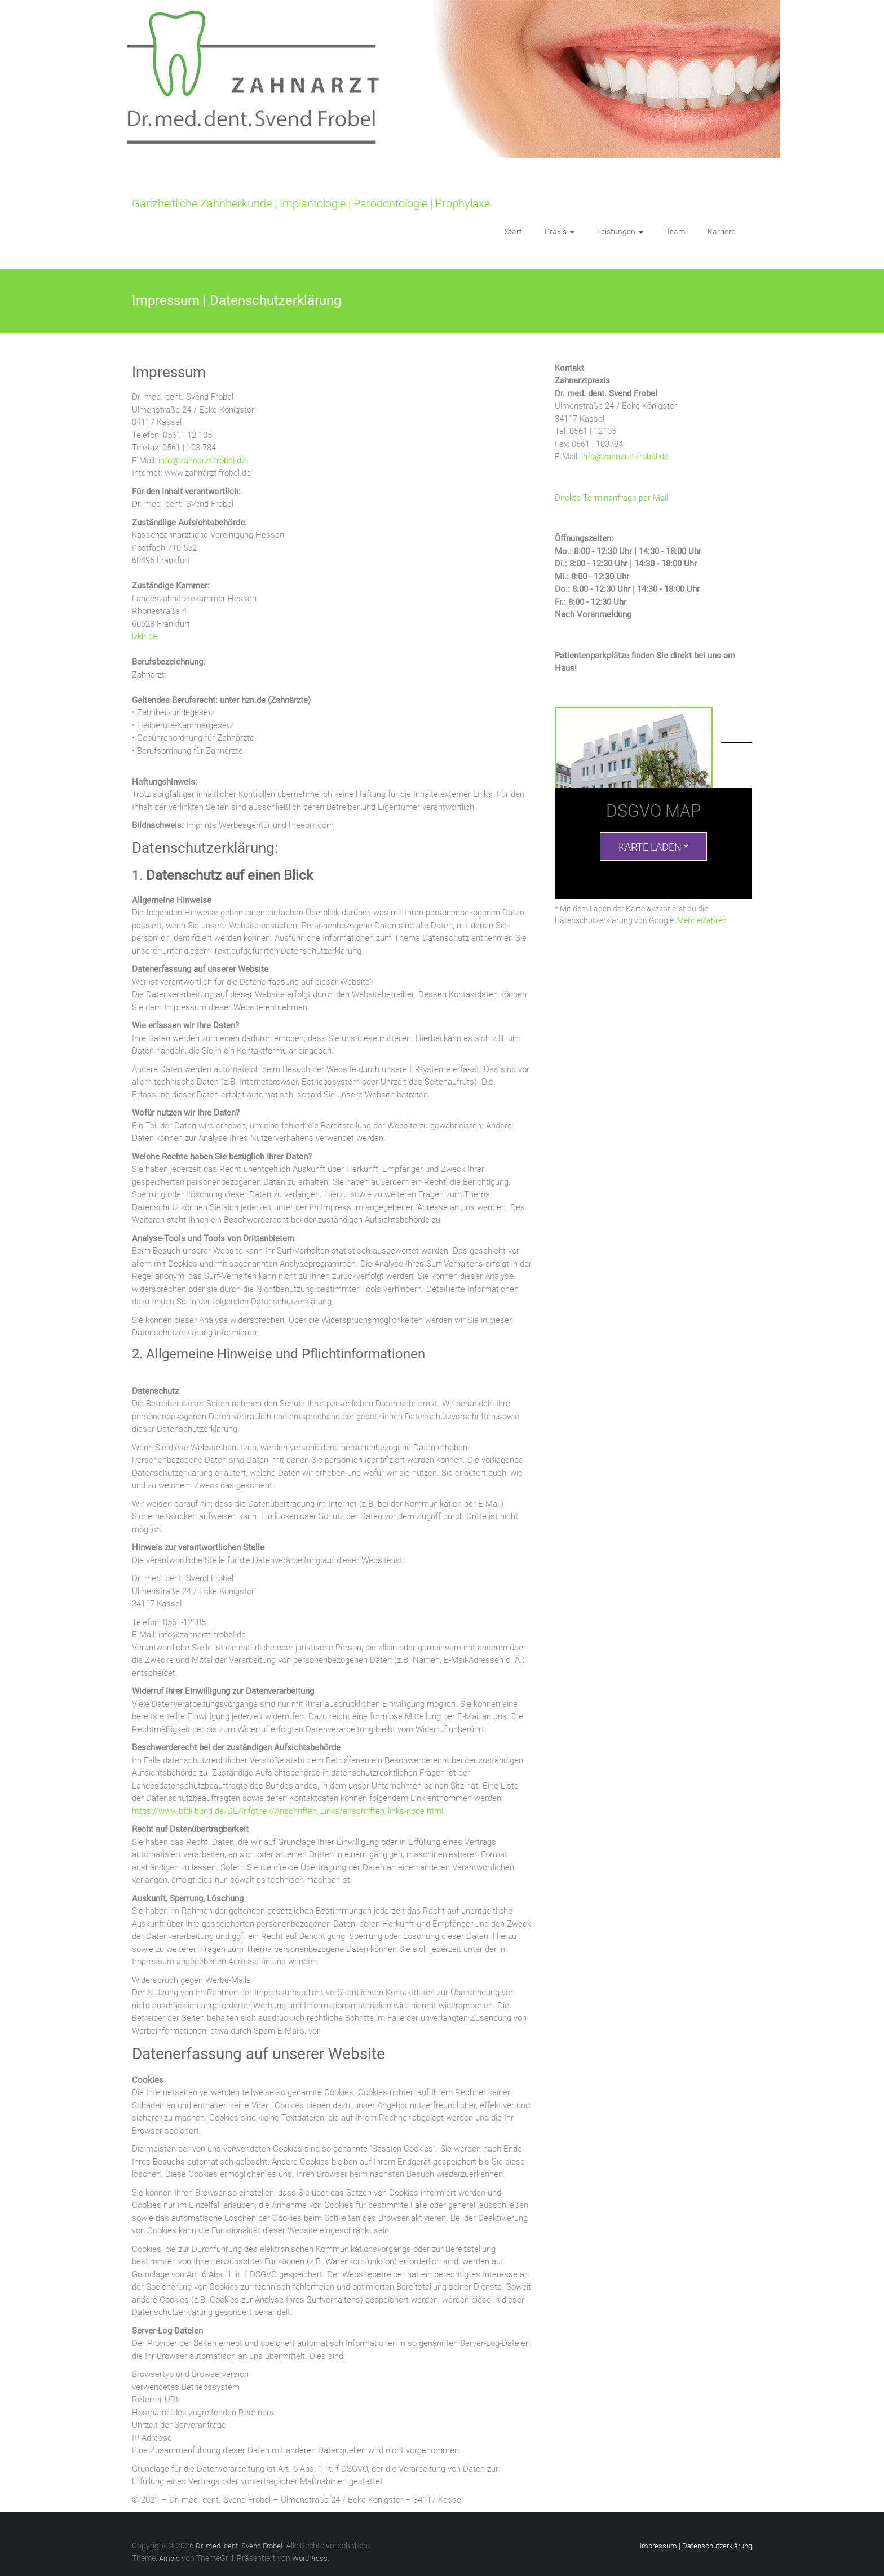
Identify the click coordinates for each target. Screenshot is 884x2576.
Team (675, 231)
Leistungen (616, 231)
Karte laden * (653, 847)
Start (513, 231)
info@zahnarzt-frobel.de (202, 460)
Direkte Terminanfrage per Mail (611, 498)
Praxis (556, 231)
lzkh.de (144, 636)
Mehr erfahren (702, 920)
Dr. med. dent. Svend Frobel (201, 186)
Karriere (721, 231)
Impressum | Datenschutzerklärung (696, 2546)
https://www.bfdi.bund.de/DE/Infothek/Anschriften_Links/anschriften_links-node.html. (288, 1811)
